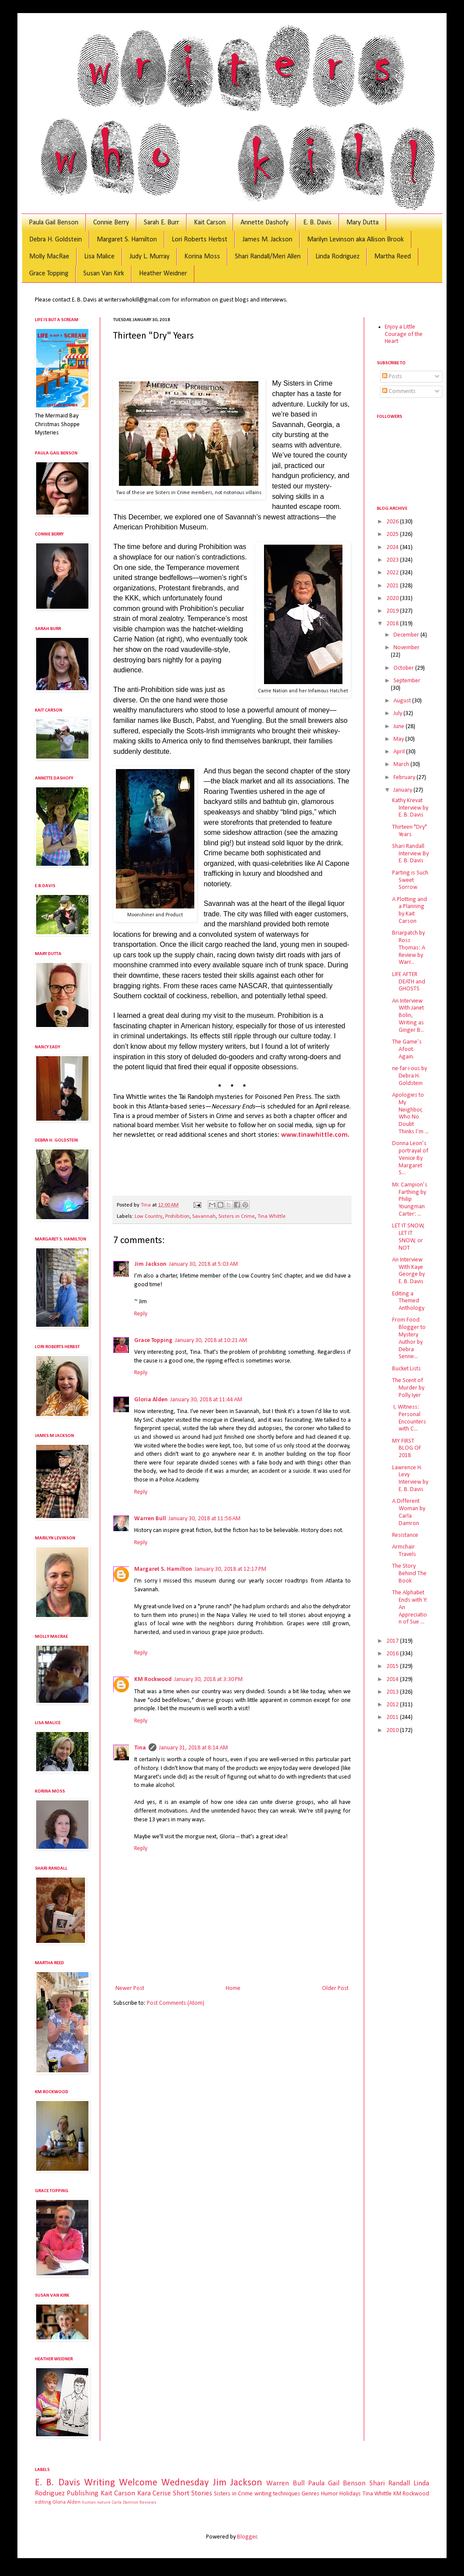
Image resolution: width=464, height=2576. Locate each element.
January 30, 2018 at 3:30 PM (208, 1679)
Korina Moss (202, 256)
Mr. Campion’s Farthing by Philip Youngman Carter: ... (409, 1199)
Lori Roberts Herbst (199, 239)
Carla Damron (125, 2502)
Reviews (147, 2502)
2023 (393, 560)
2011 (393, 1717)
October (404, 668)
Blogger (247, 2537)
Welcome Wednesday (164, 2483)
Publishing (82, 2493)
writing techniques (277, 2494)
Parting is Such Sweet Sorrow (410, 880)
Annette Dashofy (264, 222)
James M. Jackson (267, 239)
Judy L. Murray (149, 256)
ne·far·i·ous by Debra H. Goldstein (409, 1076)
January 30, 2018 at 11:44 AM (206, 1399)
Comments (399, 391)
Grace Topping (48, 273)
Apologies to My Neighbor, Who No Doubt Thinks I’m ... (410, 1113)
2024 (393, 547)
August (402, 701)
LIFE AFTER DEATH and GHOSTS (408, 982)
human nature (96, 2502)
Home (233, 1988)
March (401, 764)
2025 (393, 534)
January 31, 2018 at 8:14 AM (193, 1748)
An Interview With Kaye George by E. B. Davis (408, 1271)
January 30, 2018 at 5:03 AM (203, 1264)
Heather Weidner (163, 273)
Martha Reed (392, 256)
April (399, 752)
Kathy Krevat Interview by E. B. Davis (410, 808)
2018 (393, 623)
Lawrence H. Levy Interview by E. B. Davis (410, 1478)
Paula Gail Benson (53, 222)
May (399, 739)
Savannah (204, 1216)
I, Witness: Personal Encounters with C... (409, 1418)
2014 (393, 1679)
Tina (140, 1748)
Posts (392, 376)
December (406, 635)
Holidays (350, 2494)
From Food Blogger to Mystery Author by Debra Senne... (409, 1338)
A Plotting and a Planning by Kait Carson (409, 910)
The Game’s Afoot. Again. (407, 1049)
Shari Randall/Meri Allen (268, 256)
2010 (393, 1730)
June (399, 726)
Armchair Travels (404, 1551)
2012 (393, 1705)
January (403, 790)
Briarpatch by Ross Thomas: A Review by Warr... (408, 948)
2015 (393, 1666)
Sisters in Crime (236, 1216)
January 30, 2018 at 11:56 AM (204, 1518)
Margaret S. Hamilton (127, 239)
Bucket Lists (406, 1369)
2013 (393, 1692)
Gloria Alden (151, 1399)
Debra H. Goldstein (55, 239)
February (405, 777)
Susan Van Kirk (103, 273)
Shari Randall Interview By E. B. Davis (410, 853)
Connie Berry (111, 222)
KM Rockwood (153, 1679)
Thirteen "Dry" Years (409, 831)
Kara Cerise (154, 2493)
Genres (310, 2494)
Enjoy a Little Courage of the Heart (404, 334)
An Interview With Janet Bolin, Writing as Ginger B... (408, 1016)
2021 (393, 586)
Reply (140, 1314)
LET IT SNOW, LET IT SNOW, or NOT (408, 1237)
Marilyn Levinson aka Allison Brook (355, 239)
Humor (329, 2494)
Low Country (149, 1216)
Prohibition (177, 1216)
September (406, 681)
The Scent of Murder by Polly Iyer (408, 1388)
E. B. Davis (317, 222)
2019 (393, 611)
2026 (393, 522)
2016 (393, 1654)
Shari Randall (389, 2483)
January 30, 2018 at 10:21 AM (211, 1340)
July (398, 713)
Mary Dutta (362, 222)
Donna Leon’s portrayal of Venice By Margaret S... (410, 1158)
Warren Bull (150, 1518)
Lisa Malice (99, 256)
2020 (393, 598)
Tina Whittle (271, 1216)
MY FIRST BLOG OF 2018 (406, 1448)
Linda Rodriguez (337, 256)
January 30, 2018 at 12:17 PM (230, 1569)
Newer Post (129, 1988)
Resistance (405, 1535)
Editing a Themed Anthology (408, 1301)
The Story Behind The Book (409, 1573)
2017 (393, 1641)
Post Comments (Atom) (175, 2003)
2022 (393, 572)
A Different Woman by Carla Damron (408, 1512)
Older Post (335, 1988)
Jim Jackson (150, 1264)
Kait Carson (210, 222)
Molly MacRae (49, 256)
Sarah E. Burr (161, 222)
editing (43, 2502)
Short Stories (192, 2493)
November (406, 647)
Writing (99, 2483)
